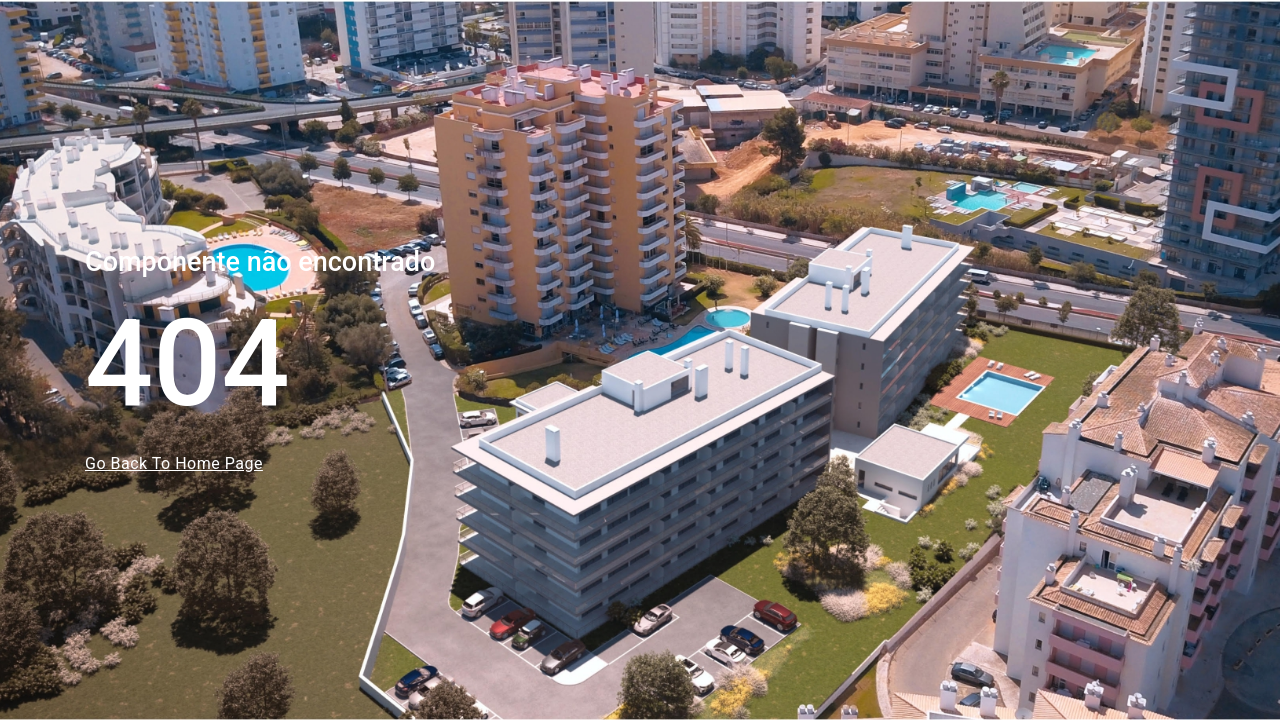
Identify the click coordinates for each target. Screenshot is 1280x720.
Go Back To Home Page (174, 463)
